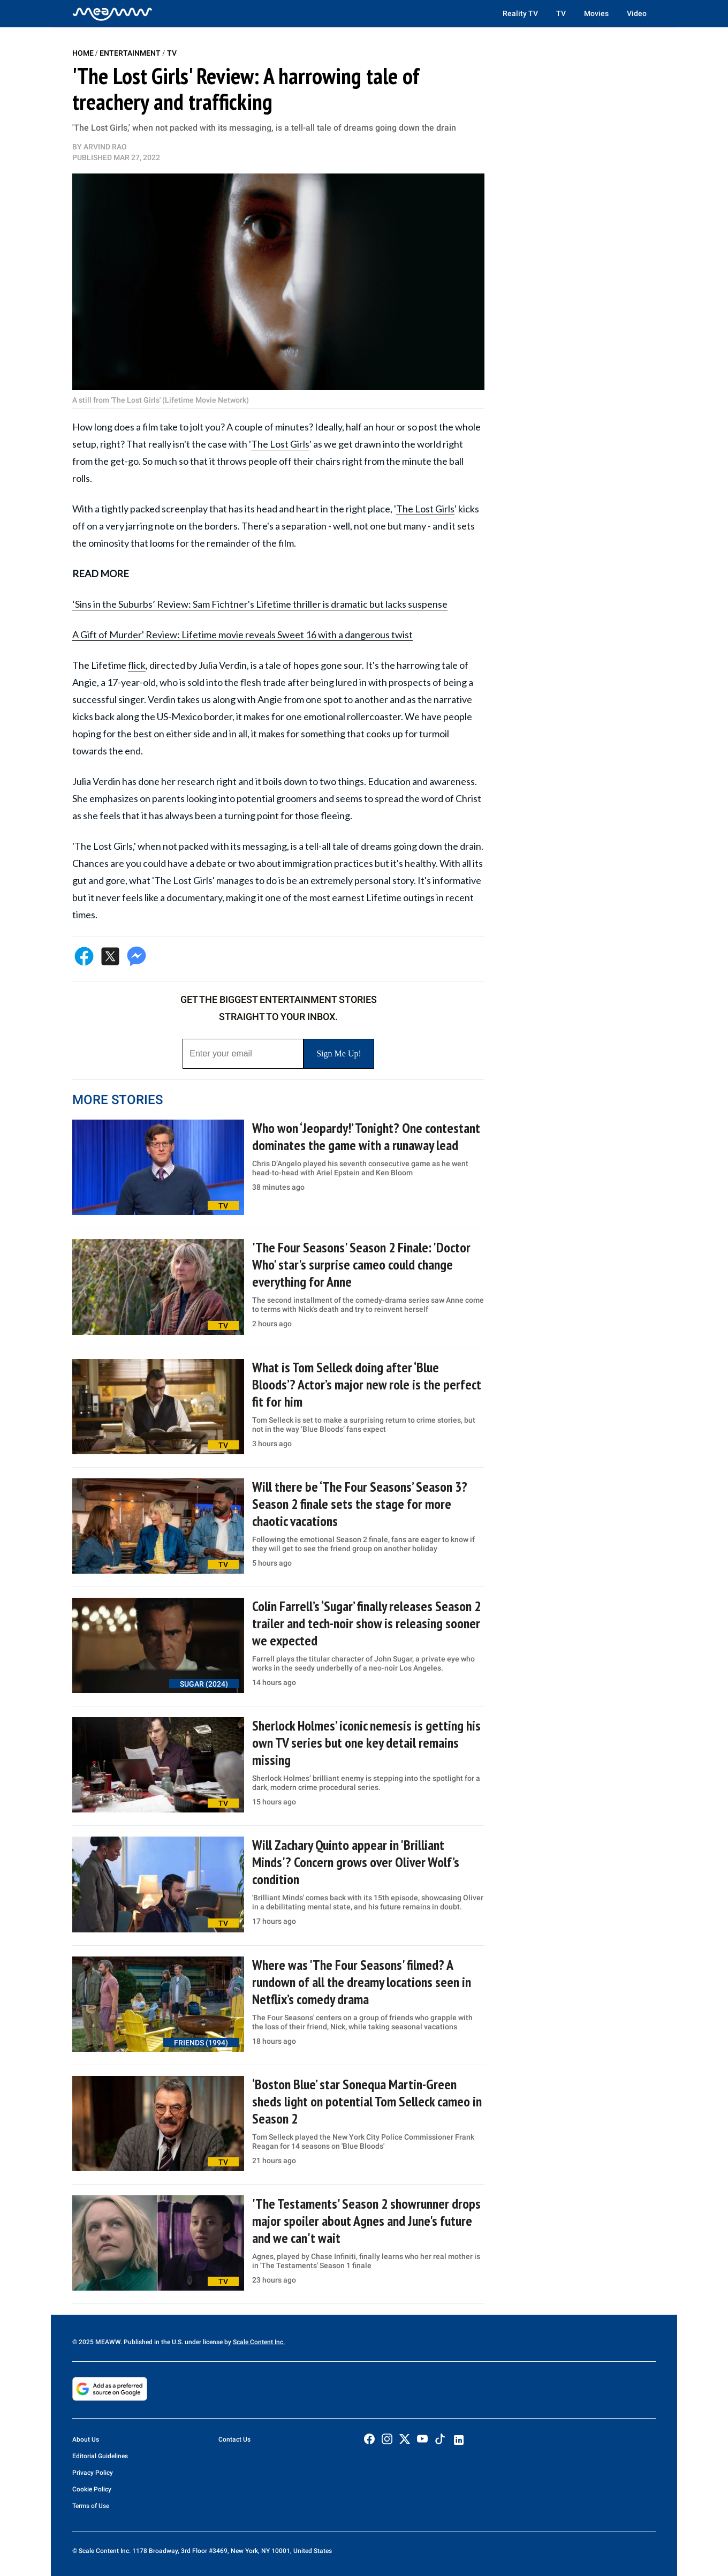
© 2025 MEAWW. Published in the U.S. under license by (152, 2342)
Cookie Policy (91, 2489)
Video (637, 13)
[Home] (112, 13)
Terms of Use (90, 2506)
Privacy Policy (92, 2472)
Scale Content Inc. (259, 2342)
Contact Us (234, 2439)
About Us (85, 2439)
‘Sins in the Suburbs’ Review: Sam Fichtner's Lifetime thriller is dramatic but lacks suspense (260, 604)
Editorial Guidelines (100, 2456)
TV (561, 13)
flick (137, 665)
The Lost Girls (280, 444)
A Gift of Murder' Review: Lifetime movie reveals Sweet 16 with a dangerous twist (242, 634)
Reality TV (520, 13)
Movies (596, 13)
